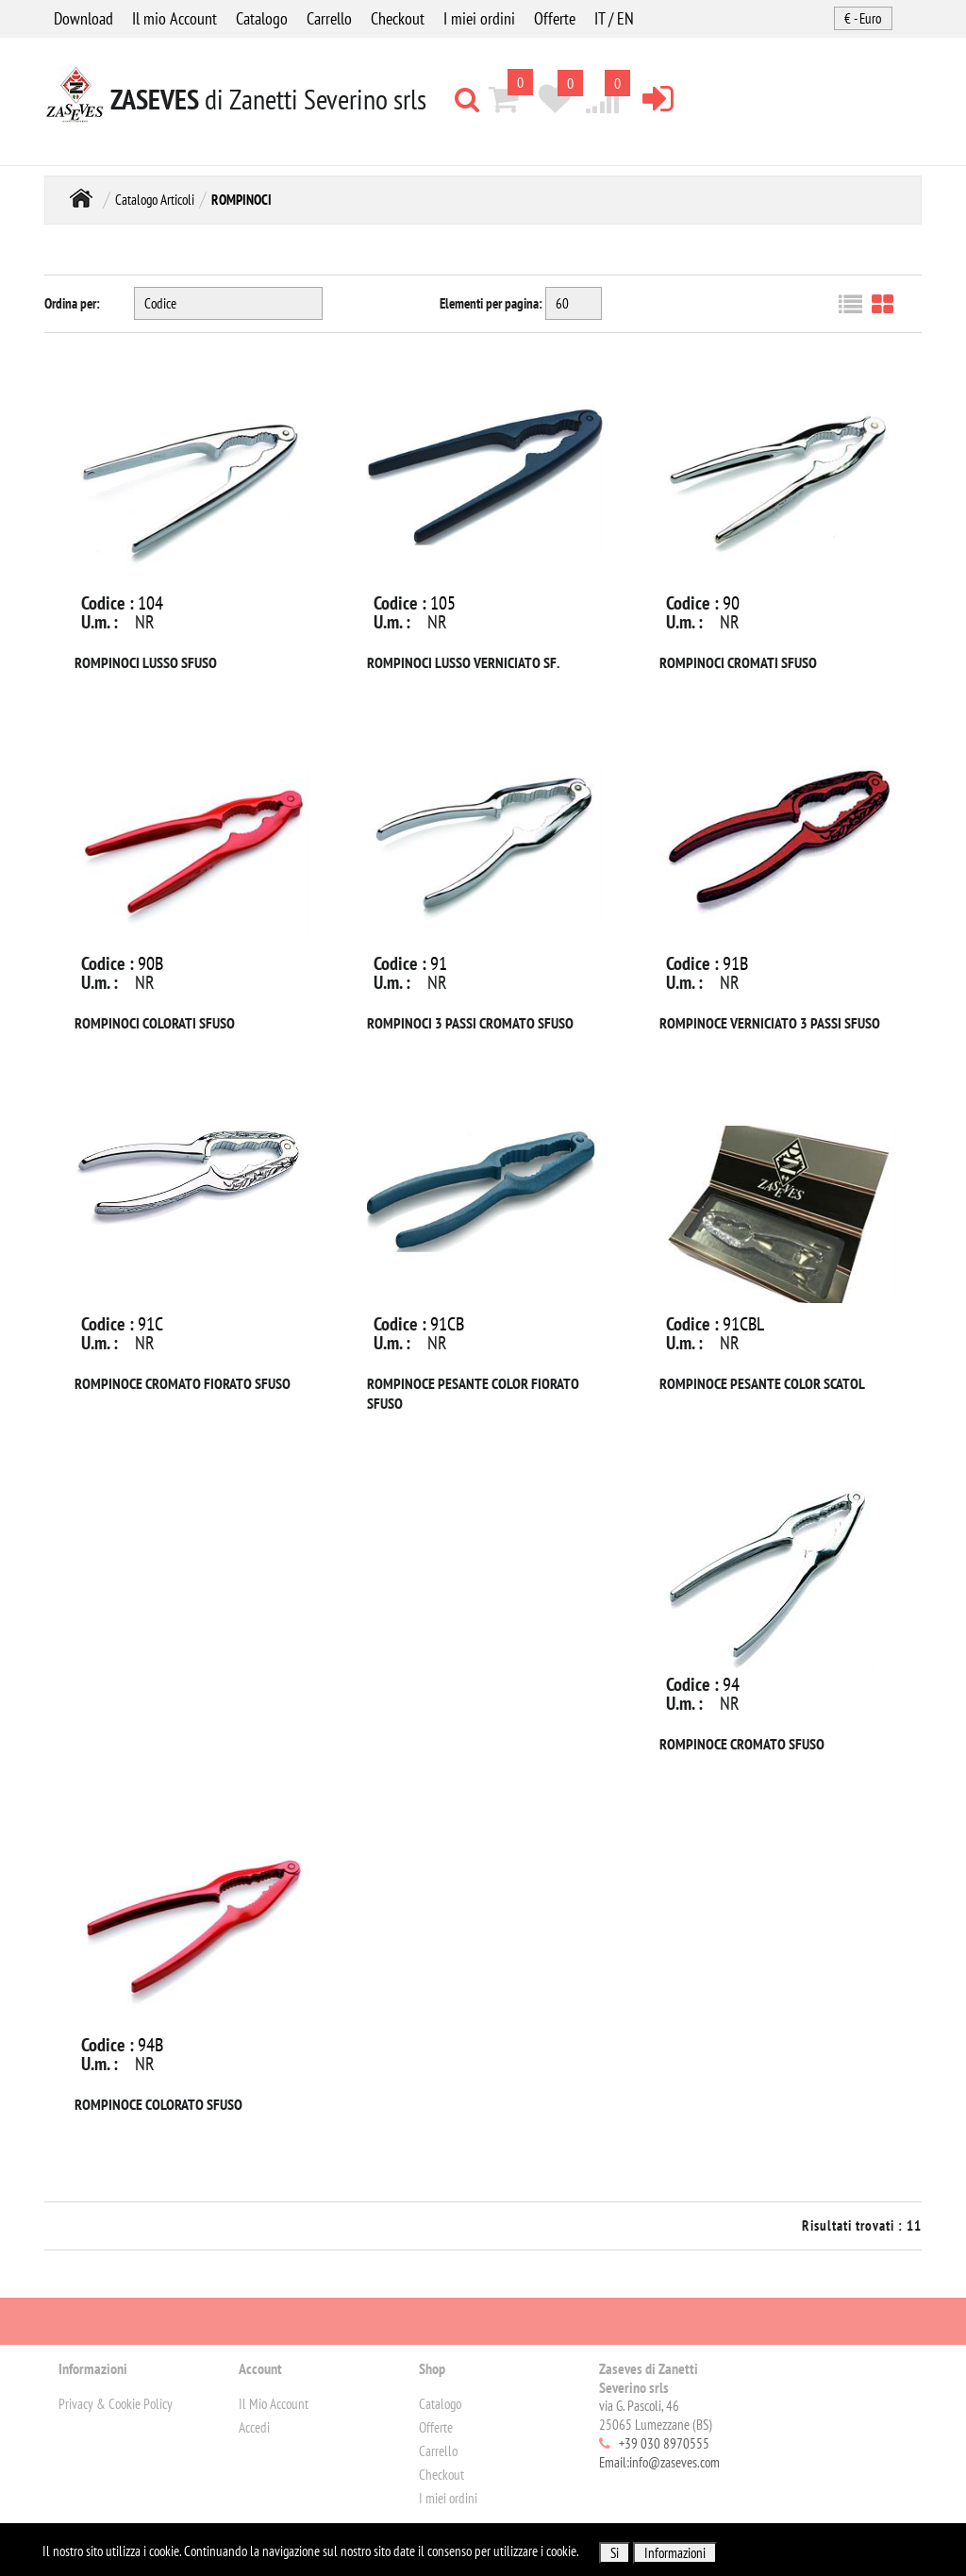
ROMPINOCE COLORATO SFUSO (158, 2104)
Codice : (107, 603)
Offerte (554, 18)
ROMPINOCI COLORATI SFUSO (155, 1022)
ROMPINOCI (241, 200)
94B (150, 2044)
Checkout (398, 18)
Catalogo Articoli (154, 200)
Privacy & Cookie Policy (115, 2404)
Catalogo (262, 18)
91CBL (743, 1324)
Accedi (254, 2427)
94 (731, 1684)
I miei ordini (479, 18)
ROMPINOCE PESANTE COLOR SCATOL (762, 1383)
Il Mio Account (273, 2404)
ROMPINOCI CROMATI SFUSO (738, 662)
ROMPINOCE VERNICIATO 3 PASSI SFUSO (769, 1022)
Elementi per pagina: (491, 303)
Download (83, 18)
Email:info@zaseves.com (659, 2462)
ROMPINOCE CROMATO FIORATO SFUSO (183, 1383)
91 (438, 963)
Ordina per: (72, 303)
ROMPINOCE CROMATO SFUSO (741, 1743)
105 (443, 603)
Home (81, 197)
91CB (447, 1324)
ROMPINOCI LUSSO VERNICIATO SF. (463, 662)
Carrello (329, 18)
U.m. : (99, 621)
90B (150, 963)
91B (735, 963)
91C (150, 1324)
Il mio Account (174, 18)
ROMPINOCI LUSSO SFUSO (146, 662)
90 (731, 603)
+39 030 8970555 (664, 2443)
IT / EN (614, 18)
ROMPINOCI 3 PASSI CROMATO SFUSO (470, 1022)
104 (150, 603)
